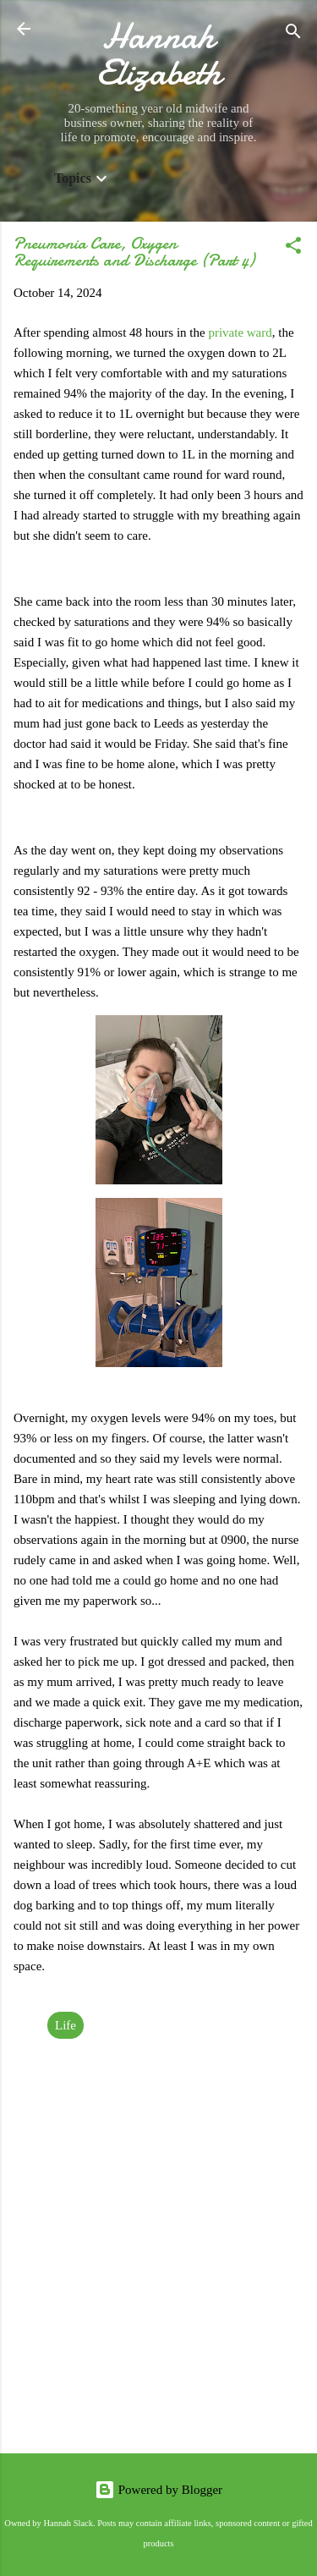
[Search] (293, 34)
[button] (293, 248)
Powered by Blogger (158, 2489)
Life (65, 2025)
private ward (239, 332)
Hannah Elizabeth (158, 54)
